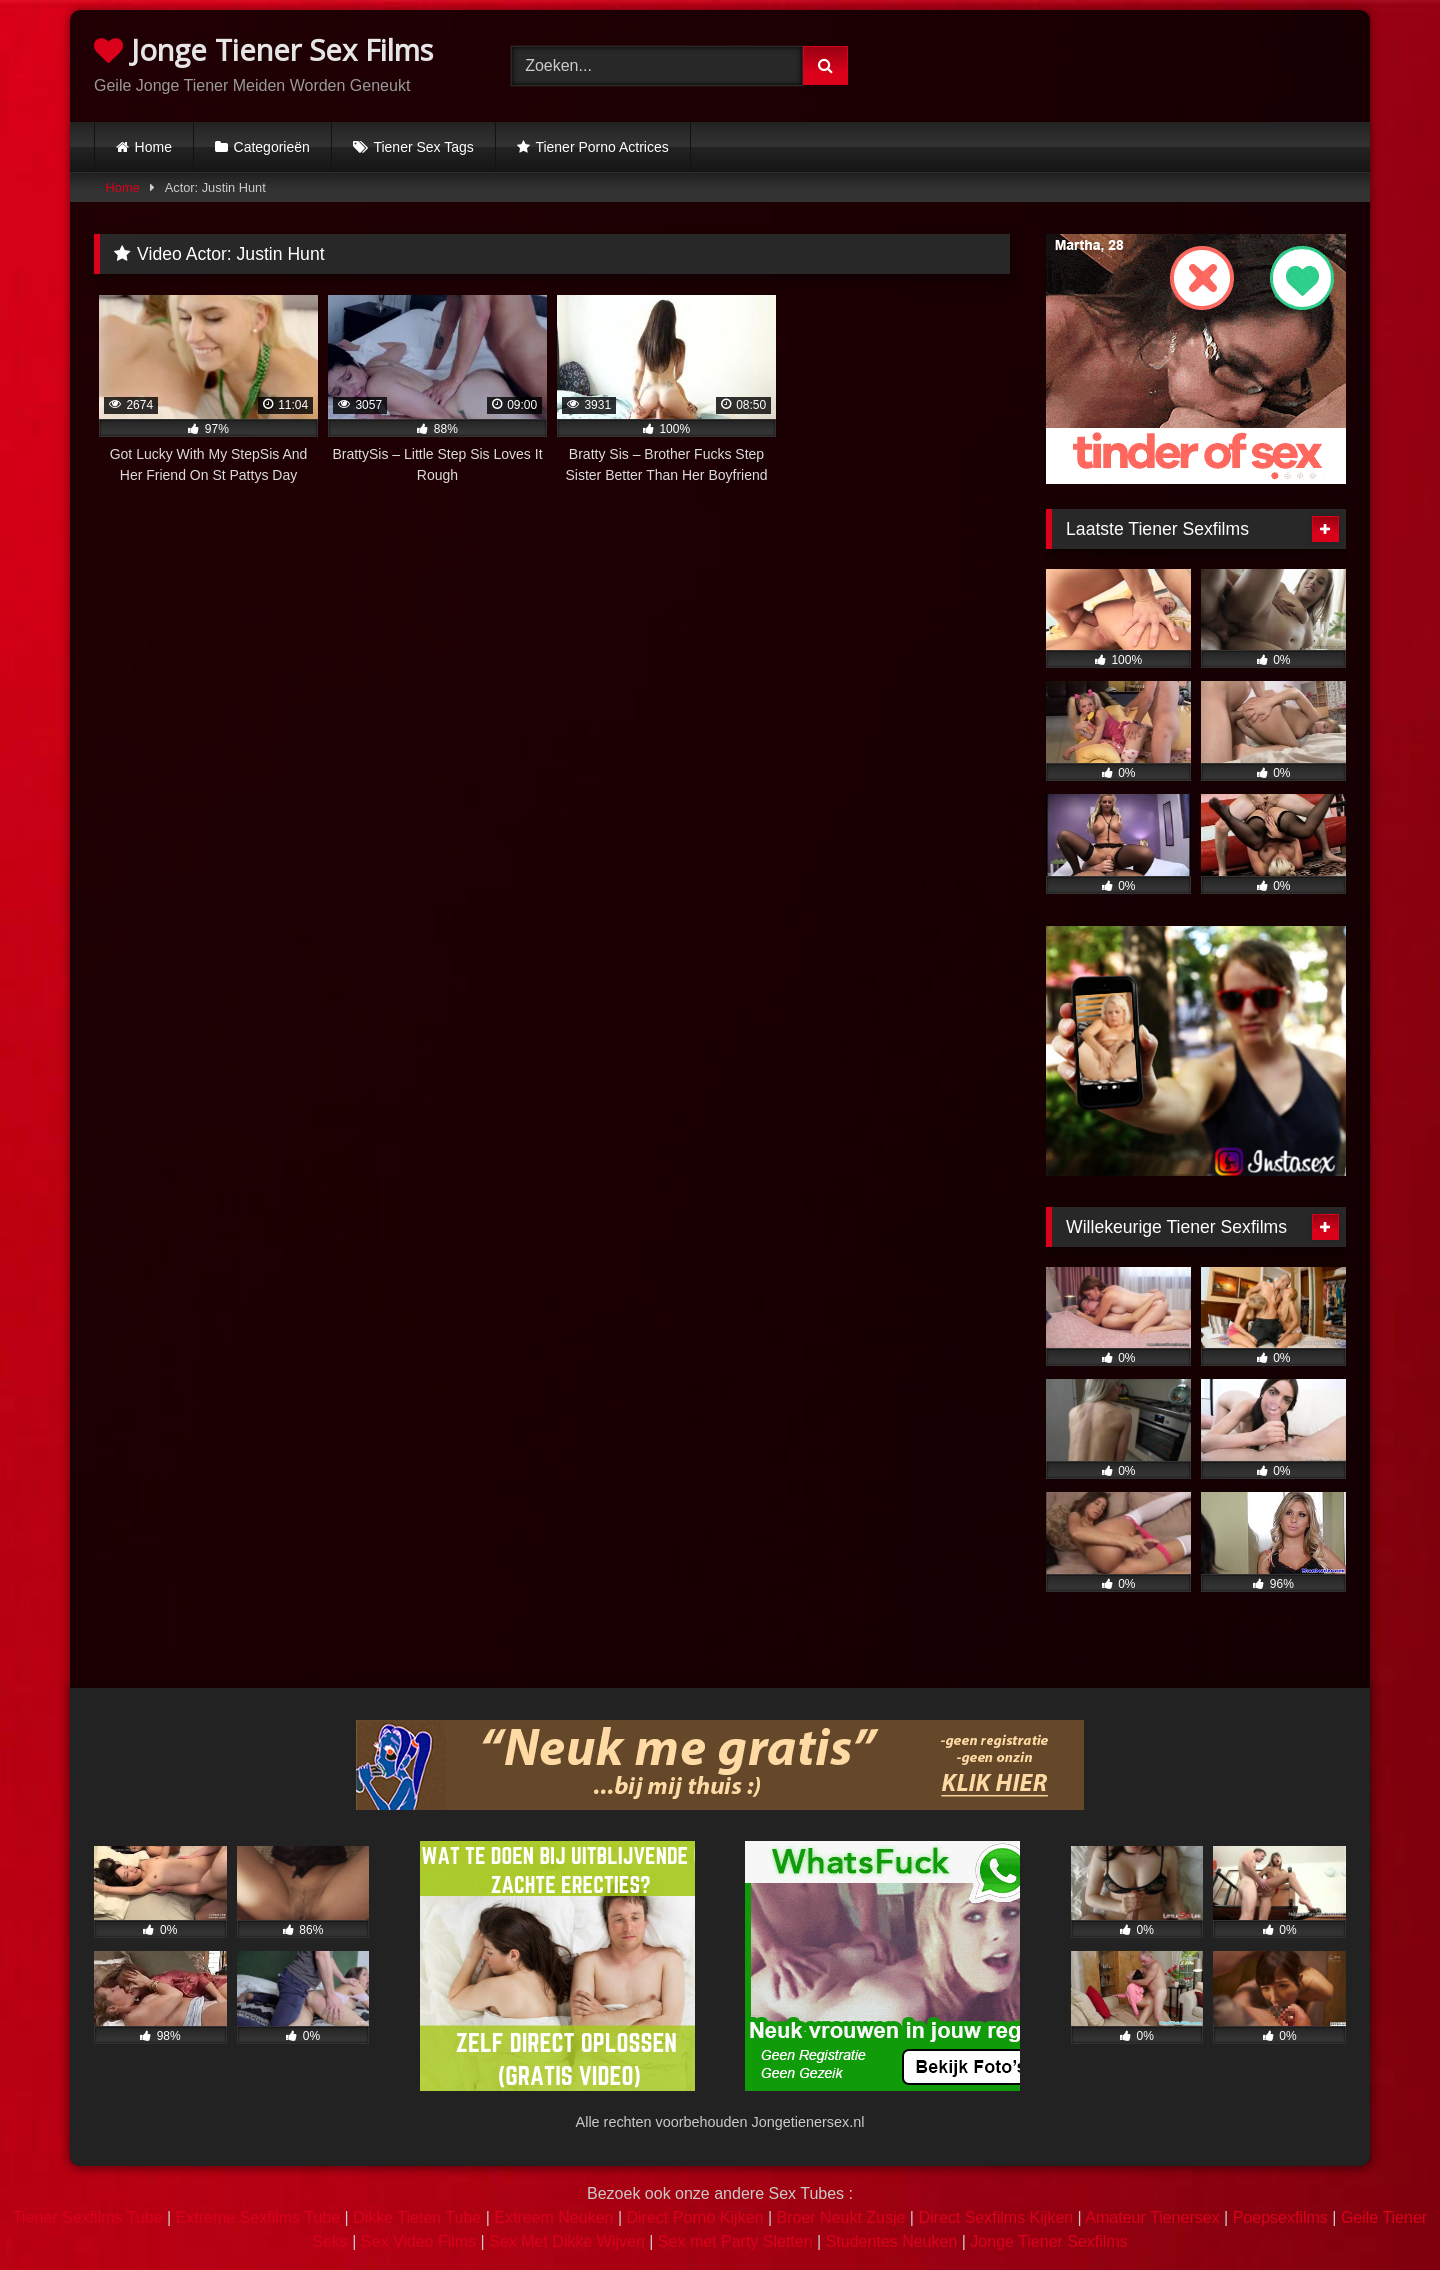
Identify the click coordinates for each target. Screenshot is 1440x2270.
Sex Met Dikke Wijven (567, 2241)
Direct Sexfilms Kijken (995, 2217)
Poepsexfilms (1280, 2217)
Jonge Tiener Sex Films (263, 49)
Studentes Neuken (892, 2241)
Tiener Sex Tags (423, 147)
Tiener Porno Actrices (601, 147)
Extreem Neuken (553, 2217)
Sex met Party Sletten (735, 2241)
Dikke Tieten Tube (417, 2217)
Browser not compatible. (1137, 63)
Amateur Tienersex (1152, 2217)
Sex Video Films (418, 2241)
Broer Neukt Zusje (840, 2217)
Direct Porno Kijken (694, 2217)
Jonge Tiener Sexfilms (1048, 2241)
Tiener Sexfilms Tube (88, 2217)
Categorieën (272, 147)
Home (153, 147)
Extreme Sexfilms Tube (258, 2217)
